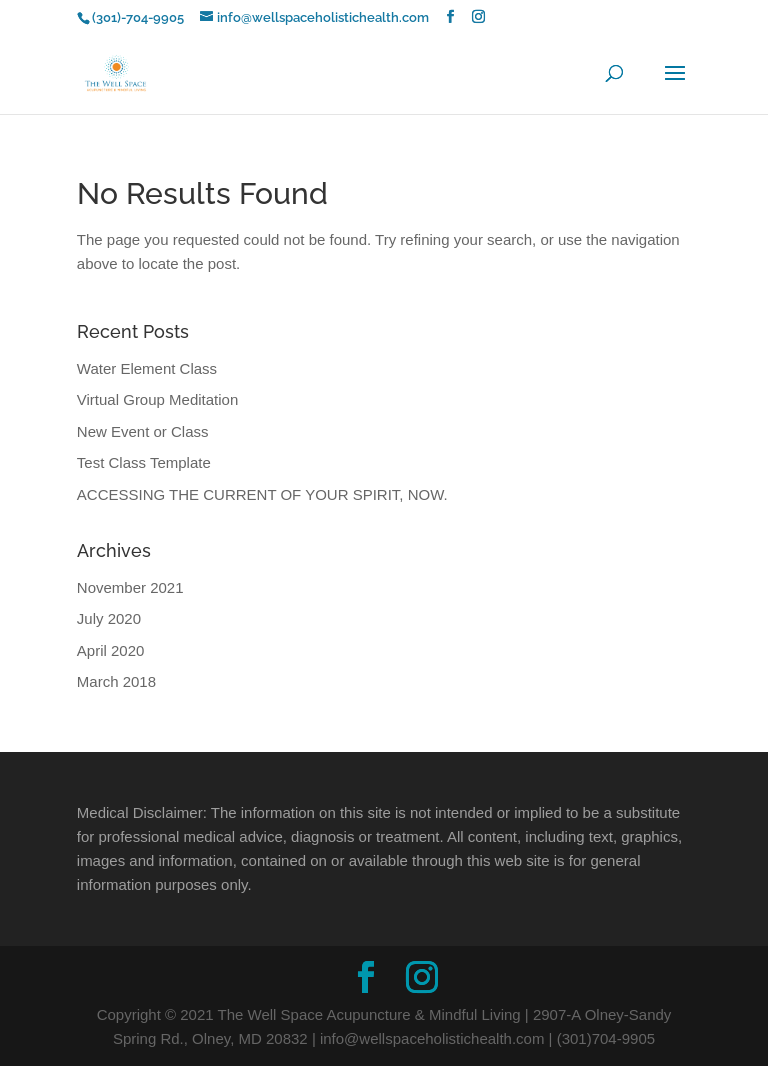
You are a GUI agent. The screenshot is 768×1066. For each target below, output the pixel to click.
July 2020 (109, 618)
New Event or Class (143, 431)
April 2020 (111, 650)
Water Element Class (147, 368)
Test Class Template (144, 462)
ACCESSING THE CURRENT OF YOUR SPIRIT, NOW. (262, 494)
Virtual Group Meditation (157, 399)
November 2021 (130, 587)
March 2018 (116, 681)
